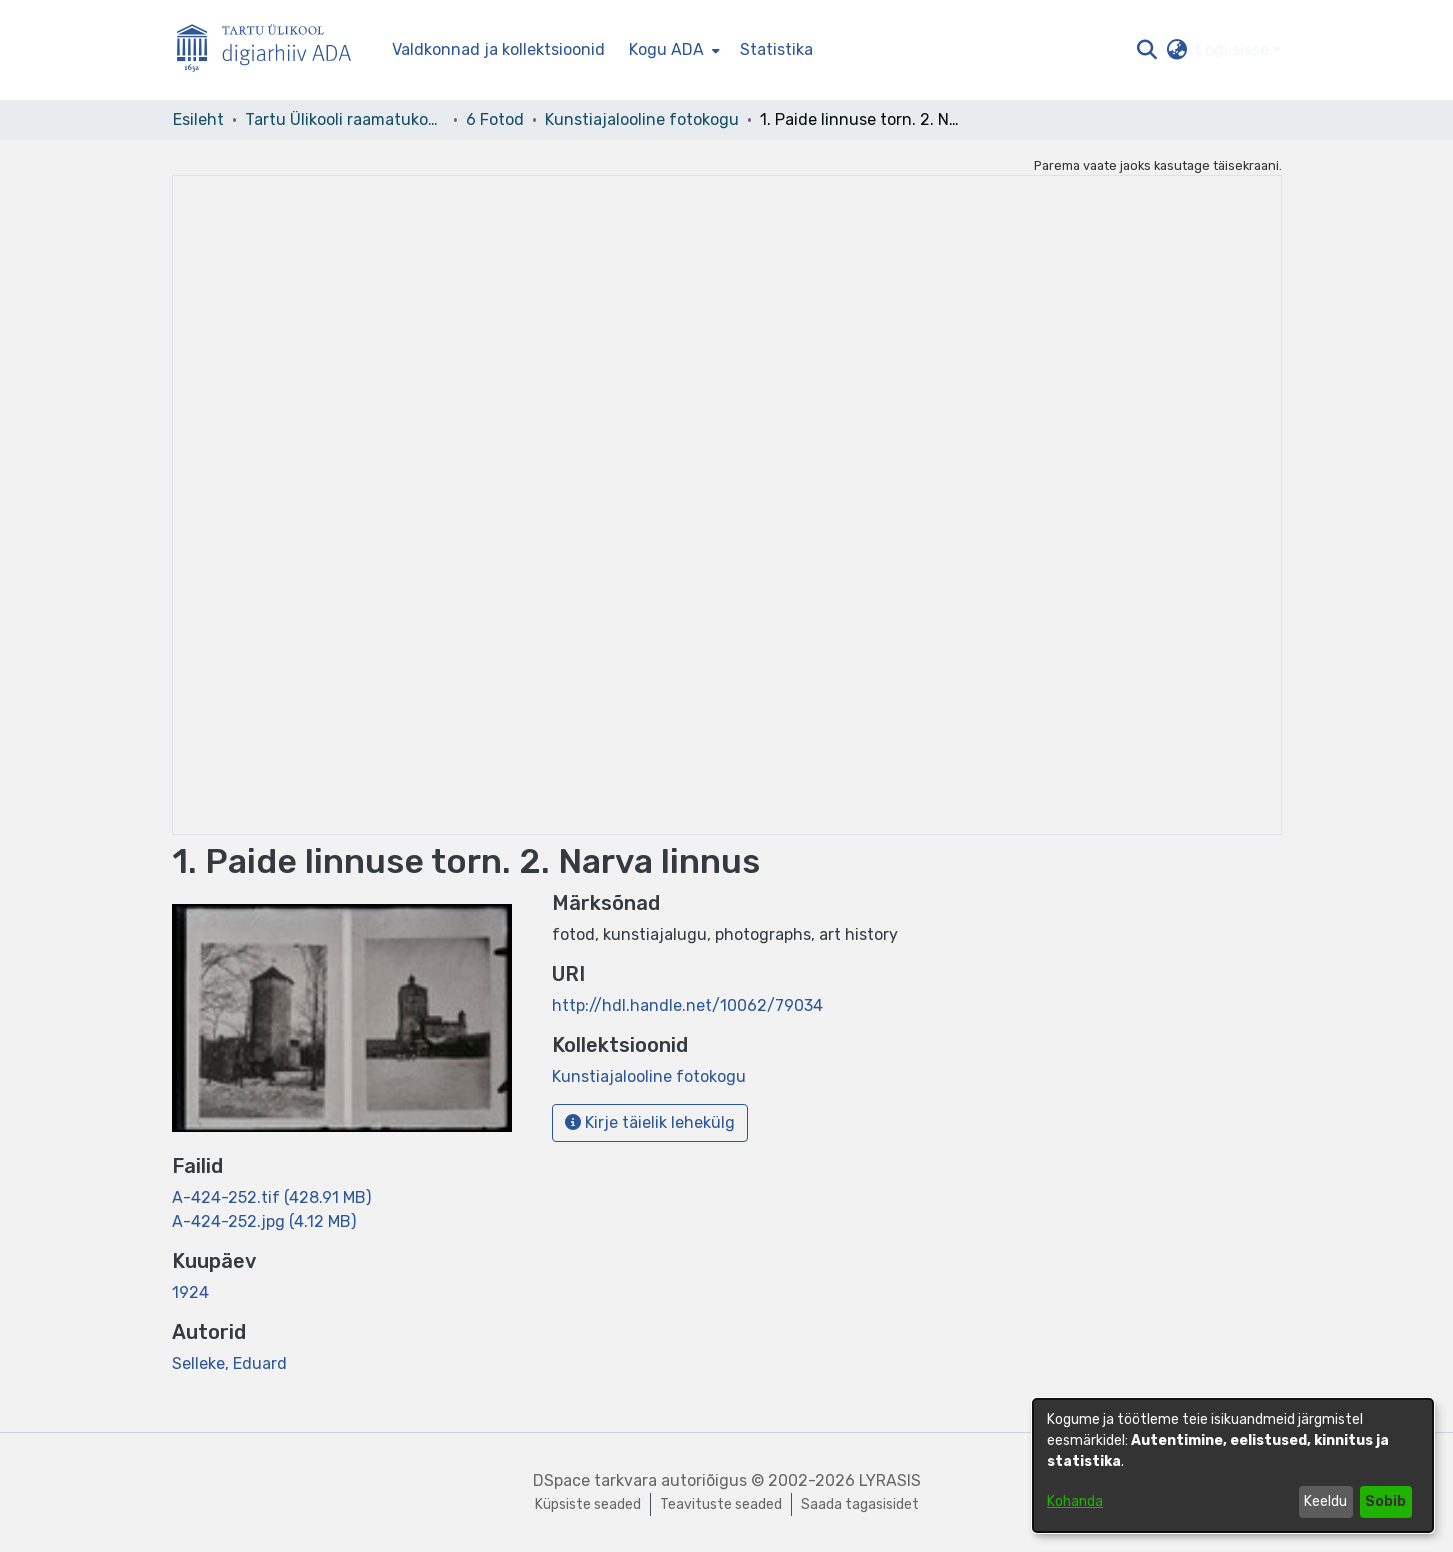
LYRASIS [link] (890, 1480)
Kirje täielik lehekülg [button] (650, 1122)
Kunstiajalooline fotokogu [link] (642, 119)
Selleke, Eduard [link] (229, 1363)
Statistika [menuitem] (776, 49)
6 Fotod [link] (495, 119)
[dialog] (1233, 1465)
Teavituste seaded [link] (721, 1504)
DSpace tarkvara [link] (595, 1480)
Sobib (1385, 1501)
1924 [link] (190, 1292)
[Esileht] (272, 50)
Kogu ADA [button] (666, 49)
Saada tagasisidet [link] (860, 1504)
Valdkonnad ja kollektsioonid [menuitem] (498, 49)
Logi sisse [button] (1234, 49)
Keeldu (1325, 1501)
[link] (271, 1197)
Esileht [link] (198, 119)
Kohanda (1075, 1501)
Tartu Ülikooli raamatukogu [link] (345, 119)
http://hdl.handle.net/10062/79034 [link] (687, 1005)
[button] (1147, 50)
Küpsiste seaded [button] (588, 1504)
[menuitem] (672, 50)
